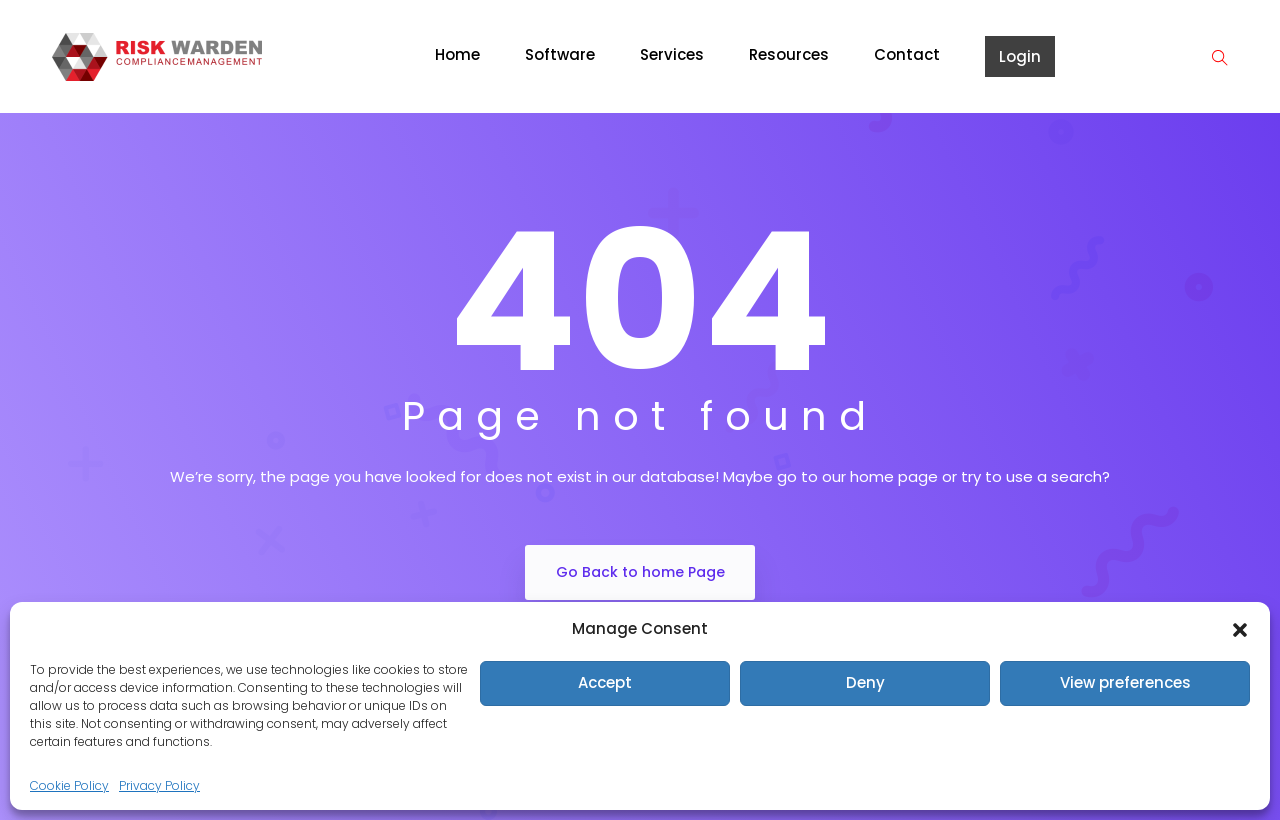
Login (1020, 56)
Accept (605, 682)
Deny (865, 682)
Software (560, 54)
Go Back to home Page (640, 572)
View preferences (1125, 682)
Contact (907, 54)
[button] (1240, 629)
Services (672, 54)
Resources (789, 54)
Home (457, 54)
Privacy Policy (159, 785)
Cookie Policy (69, 785)
